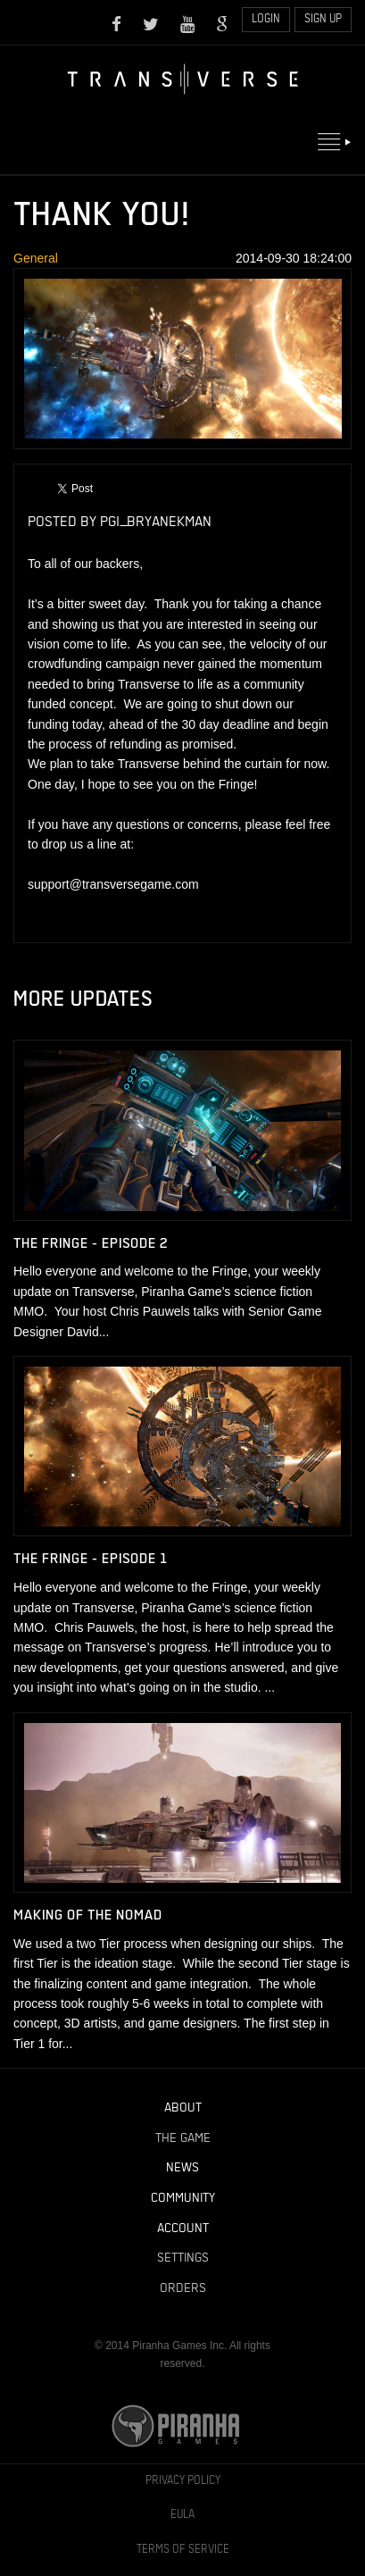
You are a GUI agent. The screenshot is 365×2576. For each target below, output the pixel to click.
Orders (183, 2288)
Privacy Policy (182, 2481)
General (35, 258)
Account (183, 2228)
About (183, 2108)
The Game (183, 2138)
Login (266, 19)
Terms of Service (183, 2549)
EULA (182, 2515)
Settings (183, 2258)
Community (183, 2198)
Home (183, 78)
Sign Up (323, 19)
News (182, 2168)
